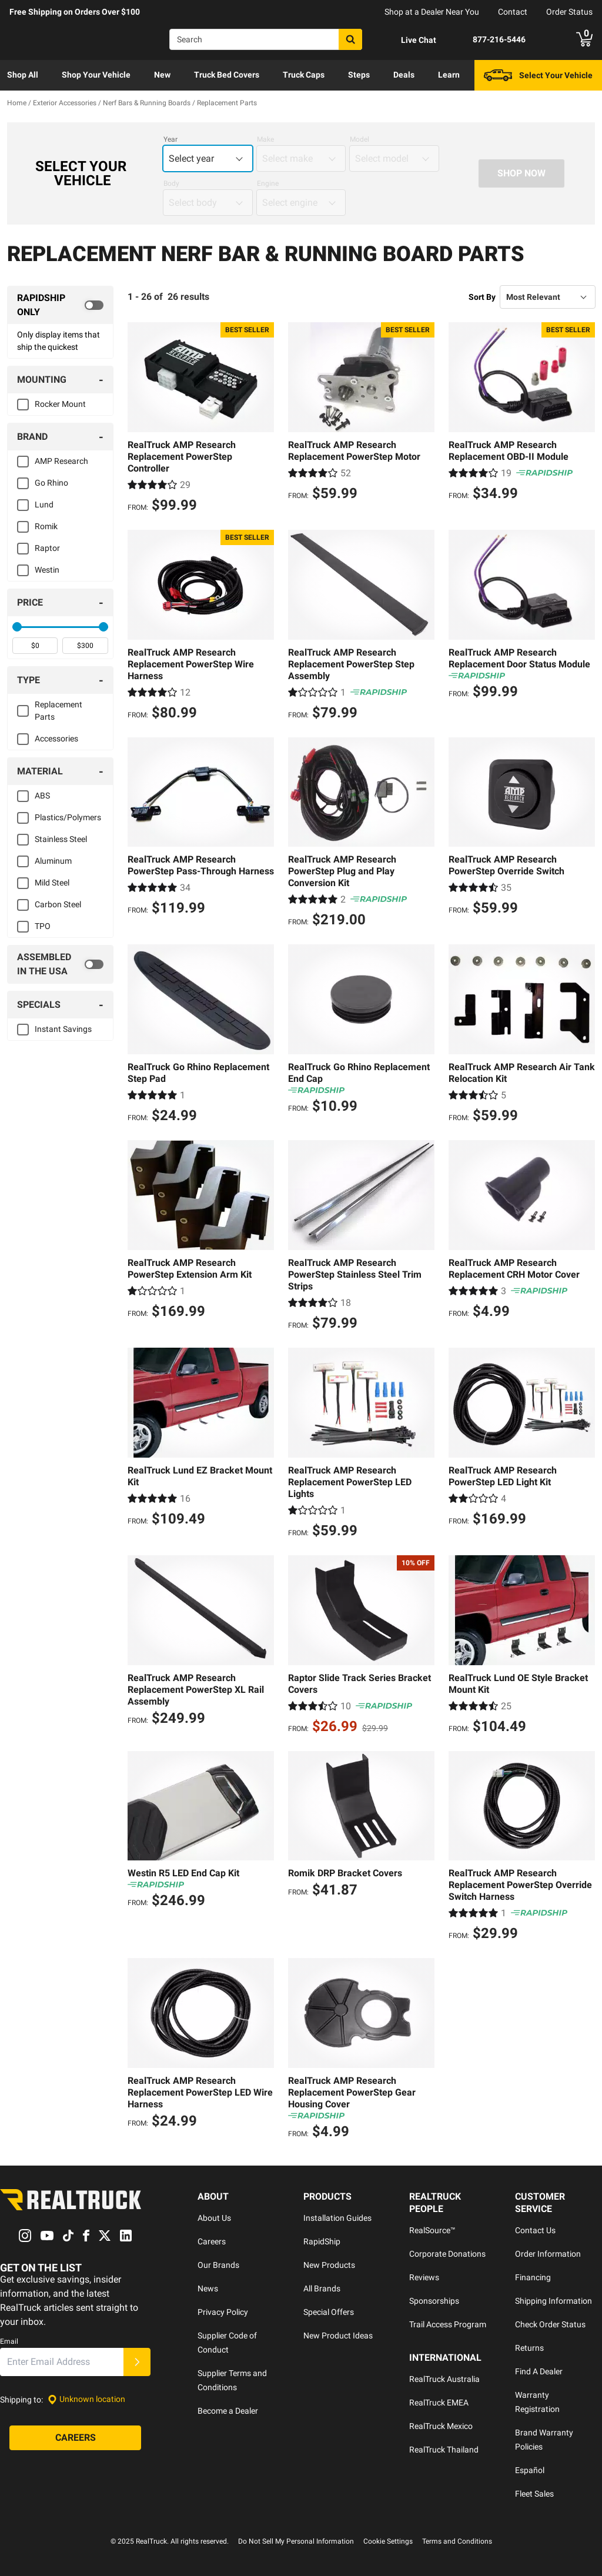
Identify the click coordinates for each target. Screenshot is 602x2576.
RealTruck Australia (444, 2379)
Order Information (548, 2253)
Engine (268, 183)
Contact (512, 11)
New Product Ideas (338, 2335)
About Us (214, 2218)
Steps (359, 74)
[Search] (265, 39)
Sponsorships (434, 2301)
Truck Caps (304, 74)
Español (529, 2470)
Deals (403, 74)
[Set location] (86, 2399)
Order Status (569, 11)
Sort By (482, 297)
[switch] (60, 305)
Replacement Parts (58, 710)
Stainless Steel (61, 839)
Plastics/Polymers (68, 817)
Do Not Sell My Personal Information (296, 2541)
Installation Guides (337, 2218)
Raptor (47, 548)
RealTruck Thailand (444, 2449)
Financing (533, 2277)
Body (171, 183)
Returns (529, 2348)
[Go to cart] (584, 39)
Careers (212, 2241)
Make (265, 139)
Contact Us (535, 2230)
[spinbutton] (35, 645)
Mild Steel (52, 882)
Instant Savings (63, 1029)
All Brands (321, 2288)
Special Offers (328, 2312)
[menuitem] (22, 75)
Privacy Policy (223, 2312)
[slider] (17, 627)
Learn (449, 74)
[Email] (61, 2362)
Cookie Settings (388, 2541)
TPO (43, 926)
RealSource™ (432, 2230)
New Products (329, 2265)
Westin (47, 569)
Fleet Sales (534, 2493)
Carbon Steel (58, 904)
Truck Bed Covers (226, 74)
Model (359, 139)
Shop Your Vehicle (96, 74)
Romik (46, 526)
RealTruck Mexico (441, 2426)
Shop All (22, 74)
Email (9, 2341)
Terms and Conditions (457, 2541)
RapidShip (321, 2241)
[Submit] (136, 2362)
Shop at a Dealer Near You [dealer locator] (431, 11)
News (208, 2288)
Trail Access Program (447, 2324)
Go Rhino (51, 482)
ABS (42, 795)
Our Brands (218, 2265)
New (162, 74)
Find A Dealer (539, 2371)
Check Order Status (550, 2324)
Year (170, 139)
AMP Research (61, 461)
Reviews (424, 2277)
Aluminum (53, 861)
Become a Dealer (228, 2410)
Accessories (56, 738)
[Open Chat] (408, 40)
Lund (44, 504)
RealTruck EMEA (439, 2402)
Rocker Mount (60, 404)
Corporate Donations (447, 2253)
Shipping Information (553, 2301)
